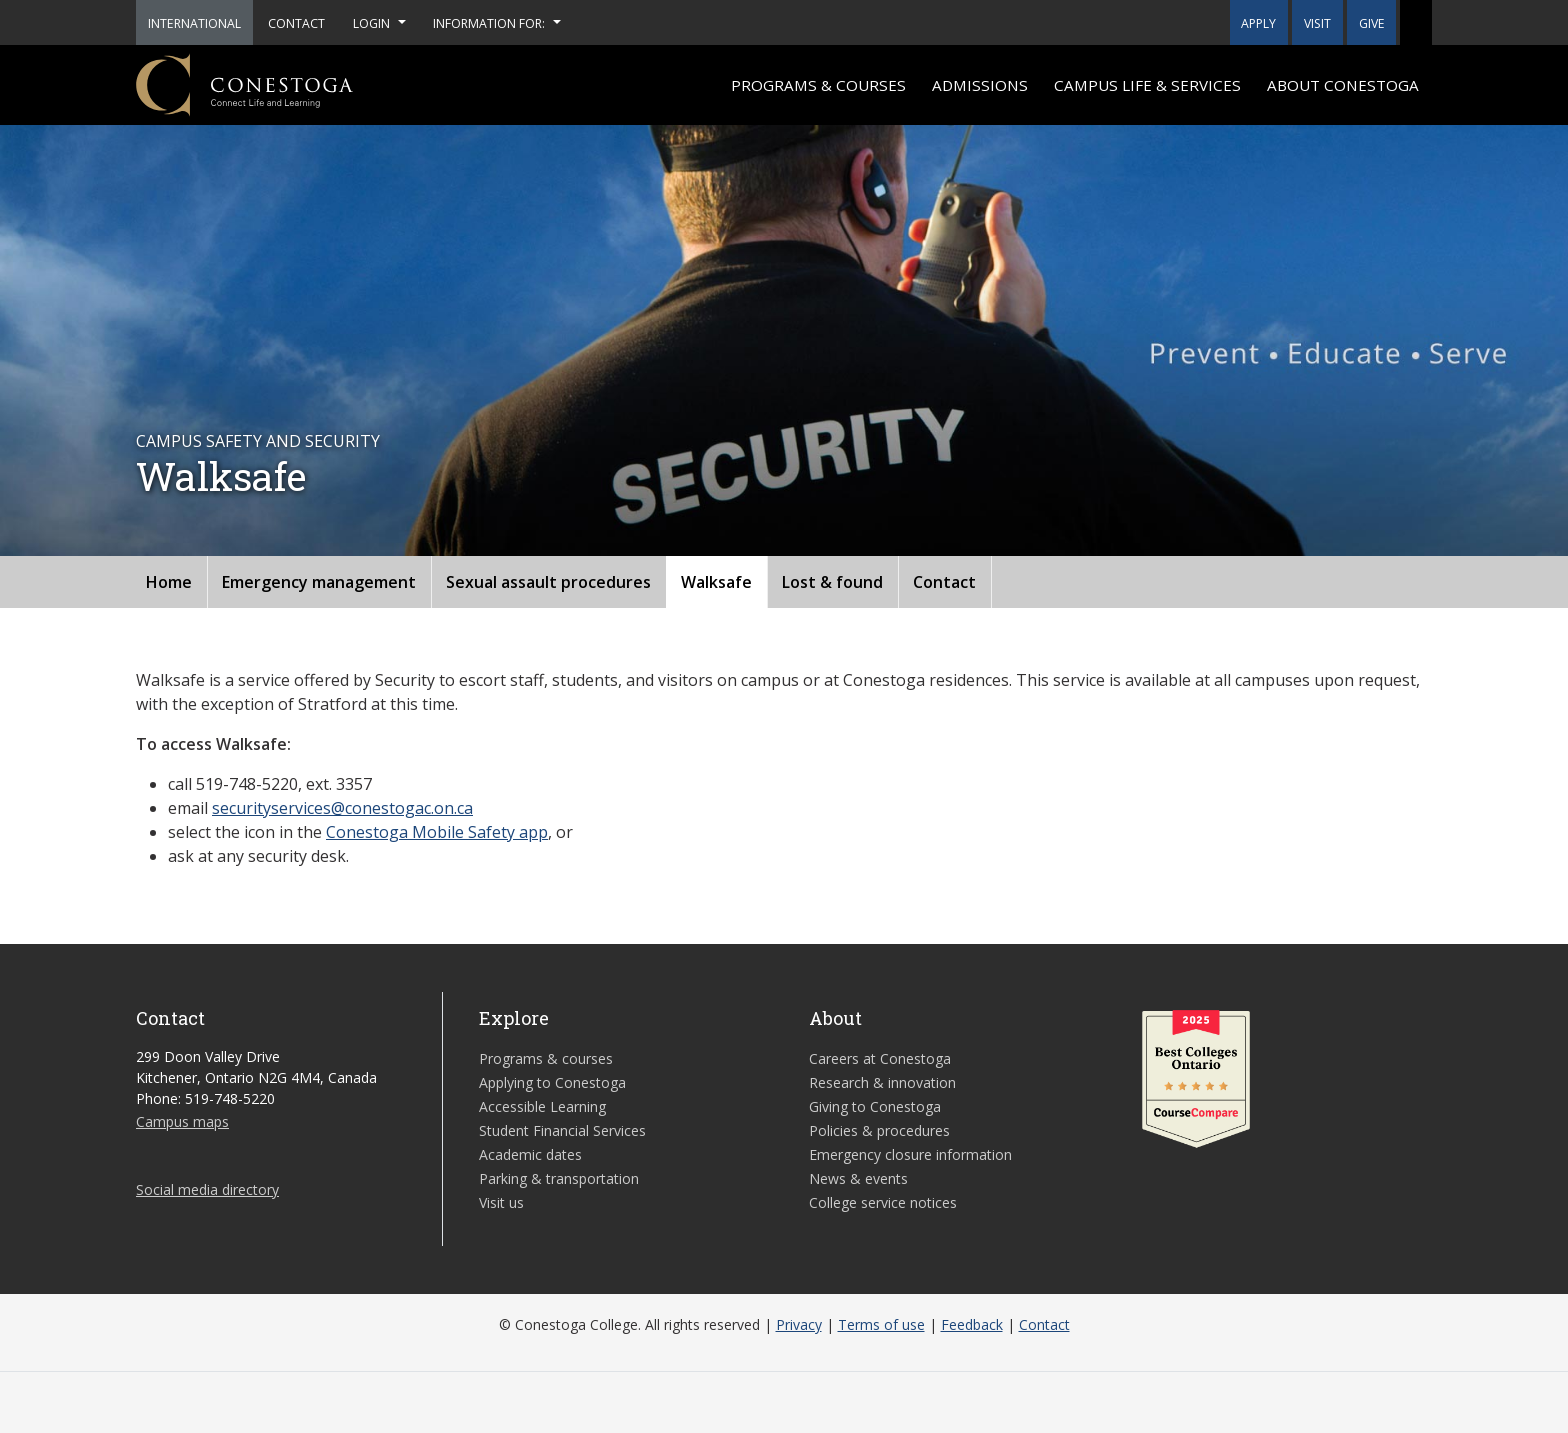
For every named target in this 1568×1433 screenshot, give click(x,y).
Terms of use (881, 1324)
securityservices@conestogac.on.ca (342, 808)
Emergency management (319, 582)
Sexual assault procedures (548, 582)
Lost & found (832, 582)
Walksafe (716, 582)
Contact (944, 582)
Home (169, 582)
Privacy (799, 1324)
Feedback (972, 1324)
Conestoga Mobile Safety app (437, 832)
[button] (1416, 22)
